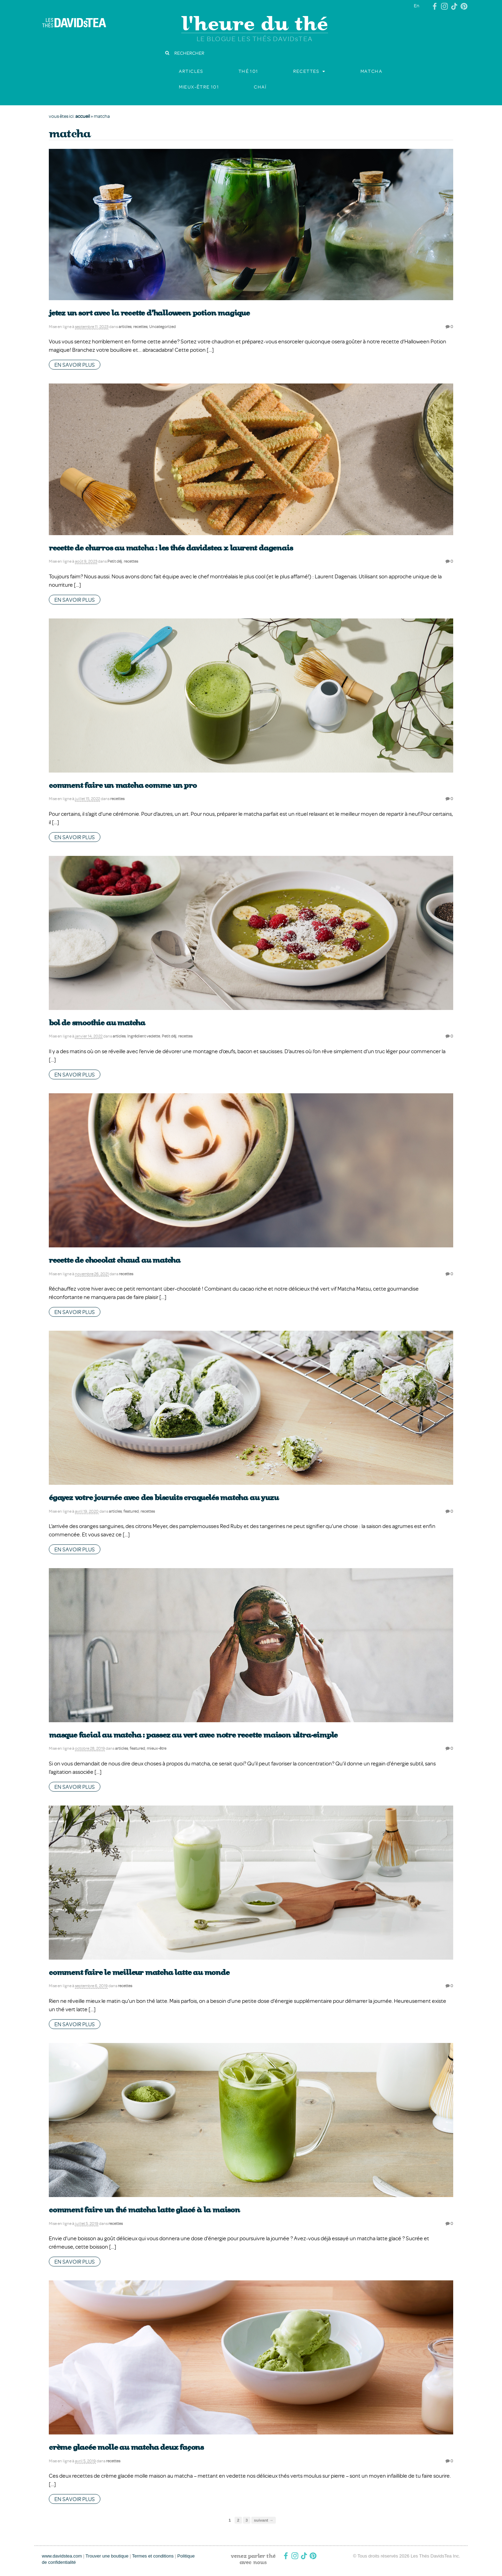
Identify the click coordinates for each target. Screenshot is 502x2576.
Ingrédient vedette (143, 1036)
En (416, 5)
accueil (82, 116)
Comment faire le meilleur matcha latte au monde (139, 1972)
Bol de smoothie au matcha (97, 1022)
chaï (260, 87)
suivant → (263, 2520)
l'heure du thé (254, 23)
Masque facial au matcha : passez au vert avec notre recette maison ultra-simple (193, 1735)
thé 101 (248, 71)
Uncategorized (162, 326)
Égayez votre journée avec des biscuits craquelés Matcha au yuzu (163, 1497)
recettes (306, 71)
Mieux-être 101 (199, 87)
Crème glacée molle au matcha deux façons (126, 2447)
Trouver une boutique (106, 2556)
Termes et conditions (153, 2556)
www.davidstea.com (62, 2556)
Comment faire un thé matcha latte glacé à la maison (144, 2209)
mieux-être (156, 1748)
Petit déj (114, 561)
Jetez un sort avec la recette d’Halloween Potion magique (149, 313)
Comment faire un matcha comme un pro (123, 785)
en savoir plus (74, 364)
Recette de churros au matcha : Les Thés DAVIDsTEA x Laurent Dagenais (170, 548)
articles (191, 71)
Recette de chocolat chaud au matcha (114, 1260)
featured (131, 1511)
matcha (371, 71)
